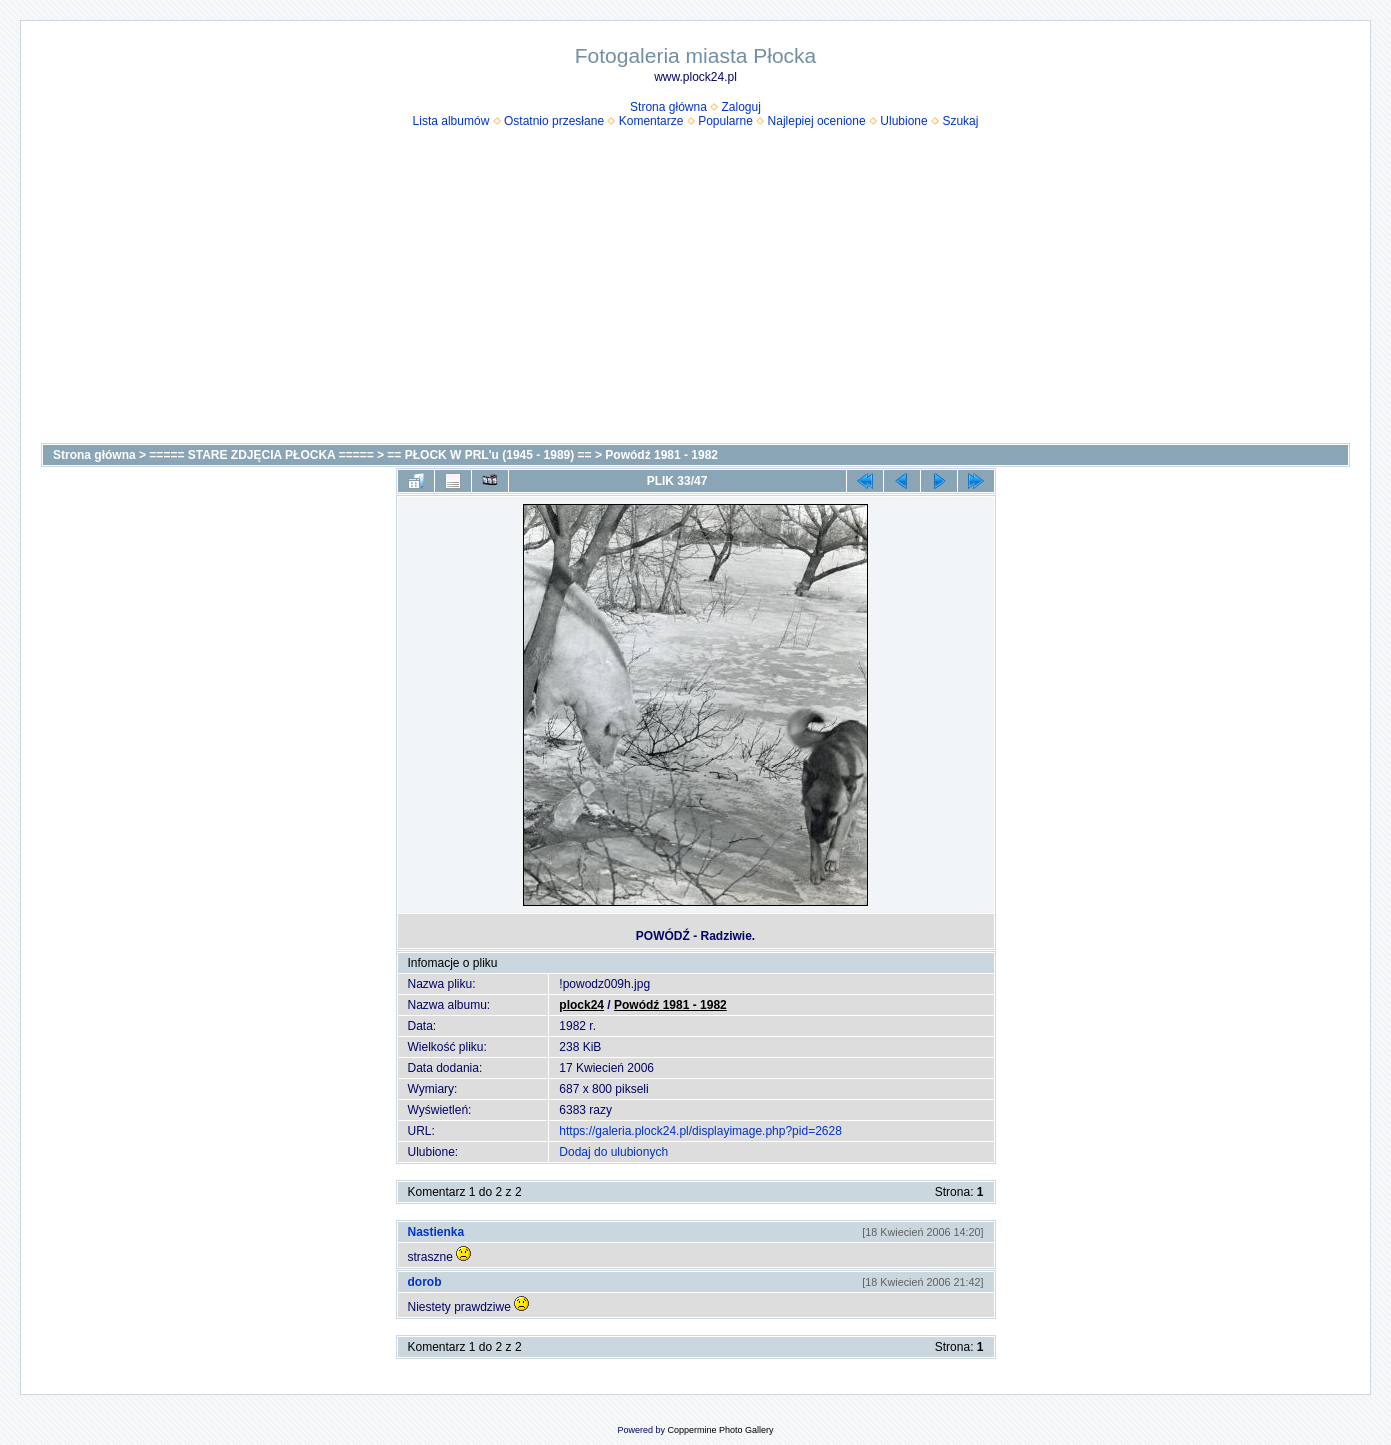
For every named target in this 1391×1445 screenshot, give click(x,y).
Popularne (725, 121)
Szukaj (960, 121)
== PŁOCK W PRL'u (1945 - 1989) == (489, 455)
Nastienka (436, 1232)
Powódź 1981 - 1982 (661, 455)
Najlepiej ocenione (817, 121)
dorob (425, 1282)
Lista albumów (451, 121)
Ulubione (903, 121)
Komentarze (651, 121)
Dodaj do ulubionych (613, 1152)
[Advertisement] (696, 293)
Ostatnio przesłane (554, 121)
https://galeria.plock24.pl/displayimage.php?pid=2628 (700, 1131)
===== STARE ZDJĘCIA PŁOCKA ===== (261, 455)
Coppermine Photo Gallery (720, 1430)
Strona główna (668, 107)
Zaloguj (741, 107)
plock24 (581, 1005)
